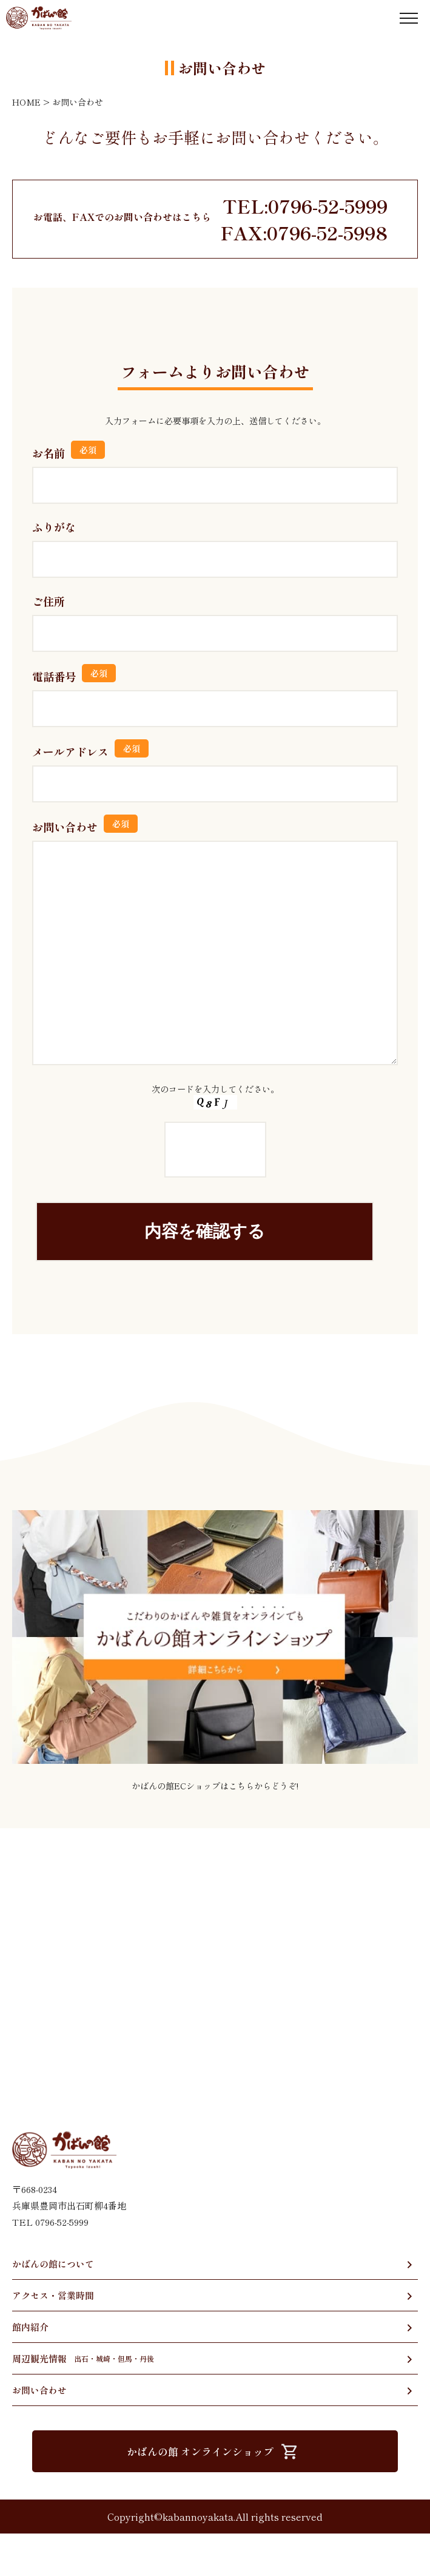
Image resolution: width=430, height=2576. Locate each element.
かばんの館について (53, 2306)
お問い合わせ (39, 2432)
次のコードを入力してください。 (215, 1184)
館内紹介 (30, 2369)
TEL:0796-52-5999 (305, 205)
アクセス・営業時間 (53, 2337)
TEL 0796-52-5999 (50, 2264)
